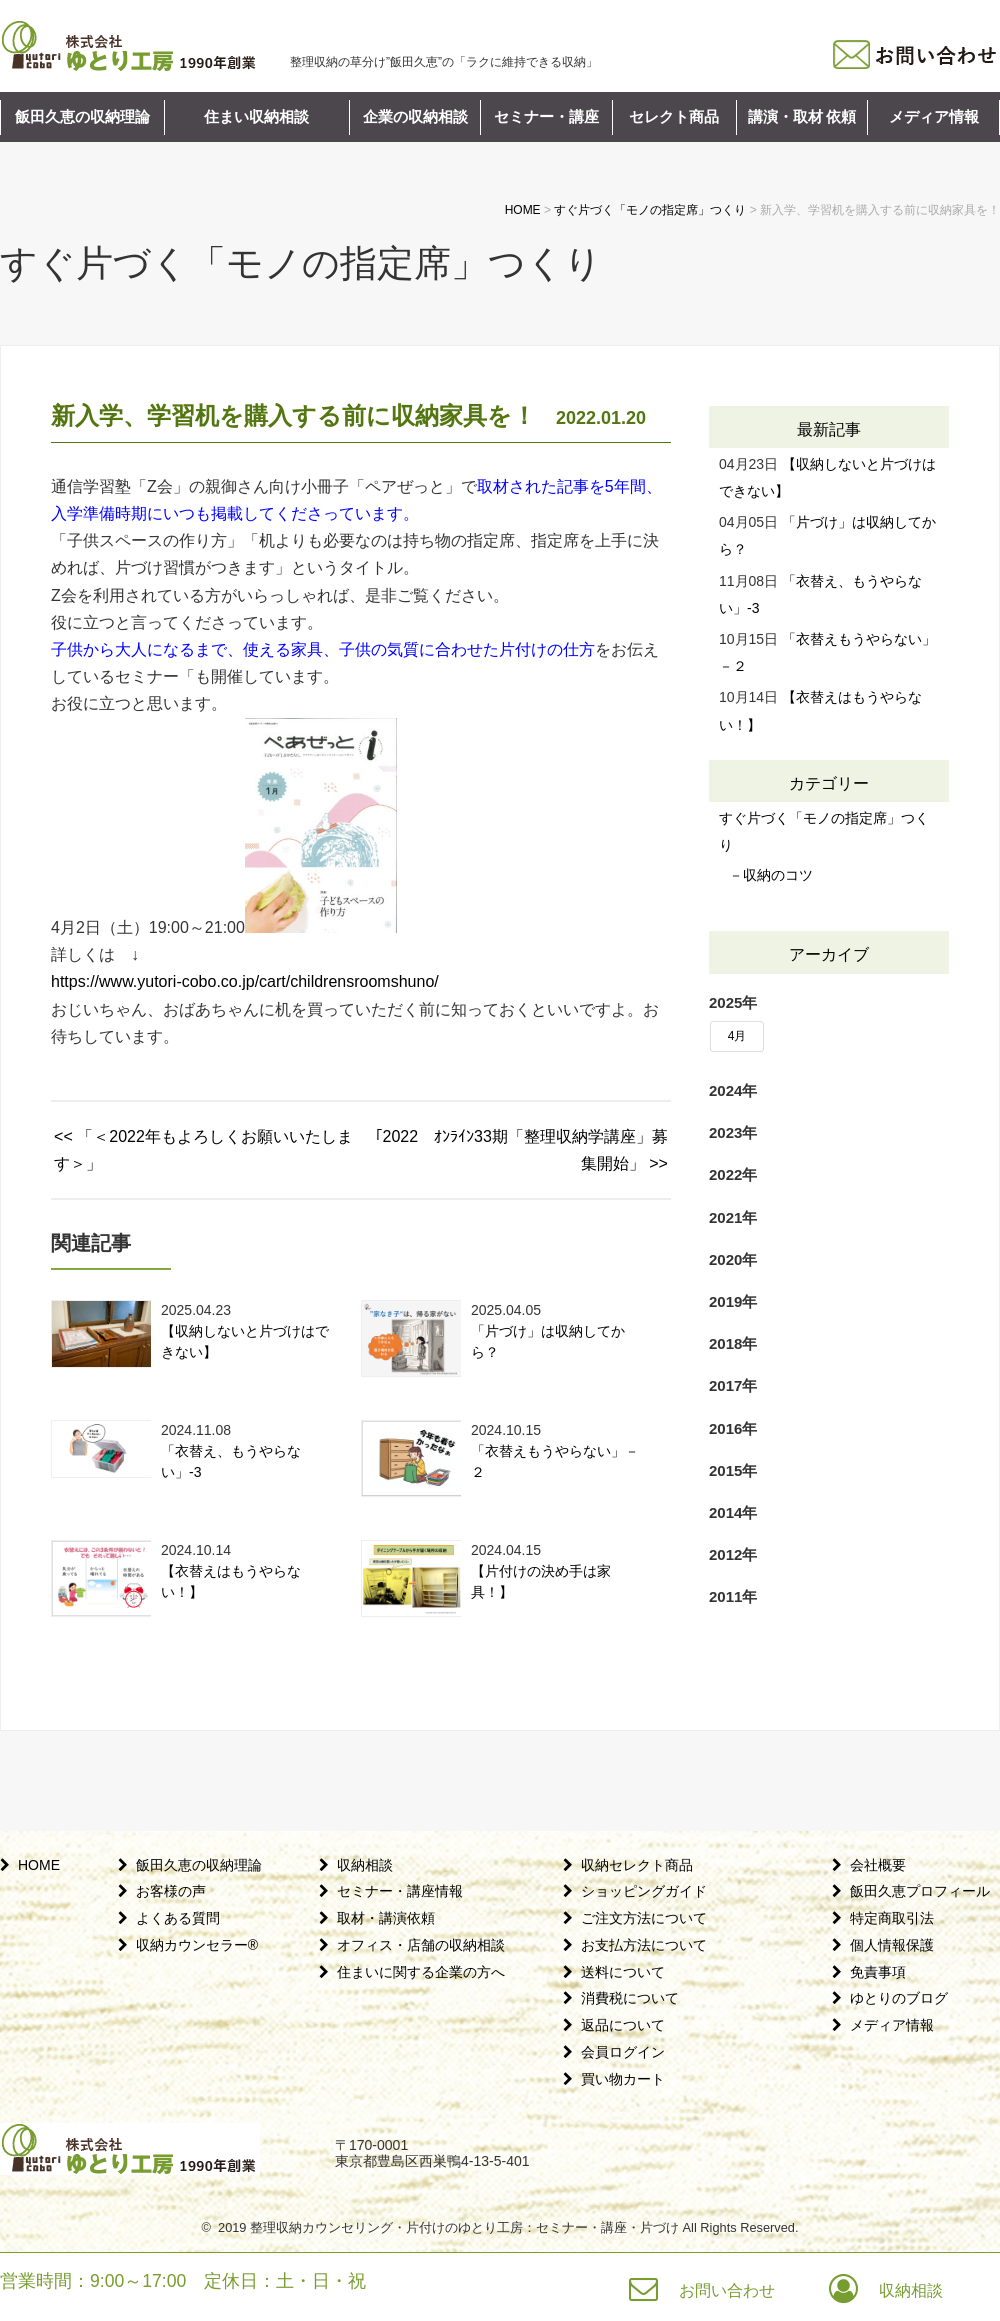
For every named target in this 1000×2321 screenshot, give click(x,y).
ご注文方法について (644, 1918)
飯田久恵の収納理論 (82, 117)
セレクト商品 (674, 117)
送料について (623, 1972)
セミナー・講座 (546, 117)
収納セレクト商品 (637, 1865)
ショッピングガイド (644, 1891)
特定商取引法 (892, 1918)
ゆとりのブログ (899, 1998)
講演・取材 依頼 (802, 117)
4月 (737, 1036)
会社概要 (878, 1865)
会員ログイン (623, 2052)
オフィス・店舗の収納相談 (421, 1945)
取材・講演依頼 (386, 1918)
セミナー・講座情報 (400, 1891)
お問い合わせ (727, 2290)
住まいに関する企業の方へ (421, 1972)
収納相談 (365, 1865)
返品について (623, 2025)
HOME (39, 1865)
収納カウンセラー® (197, 1945)
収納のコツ (778, 875)
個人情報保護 (892, 1945)
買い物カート (623, 2079)
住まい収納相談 (256, 117)
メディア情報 (934, 117)
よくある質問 (178, 1918)
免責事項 (878, 1972)
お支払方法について (644, 1945)
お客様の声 (171, 1891)
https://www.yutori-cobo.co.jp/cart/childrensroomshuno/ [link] (245, 981)
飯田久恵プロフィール (920, 1891)
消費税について (630, 1998)
